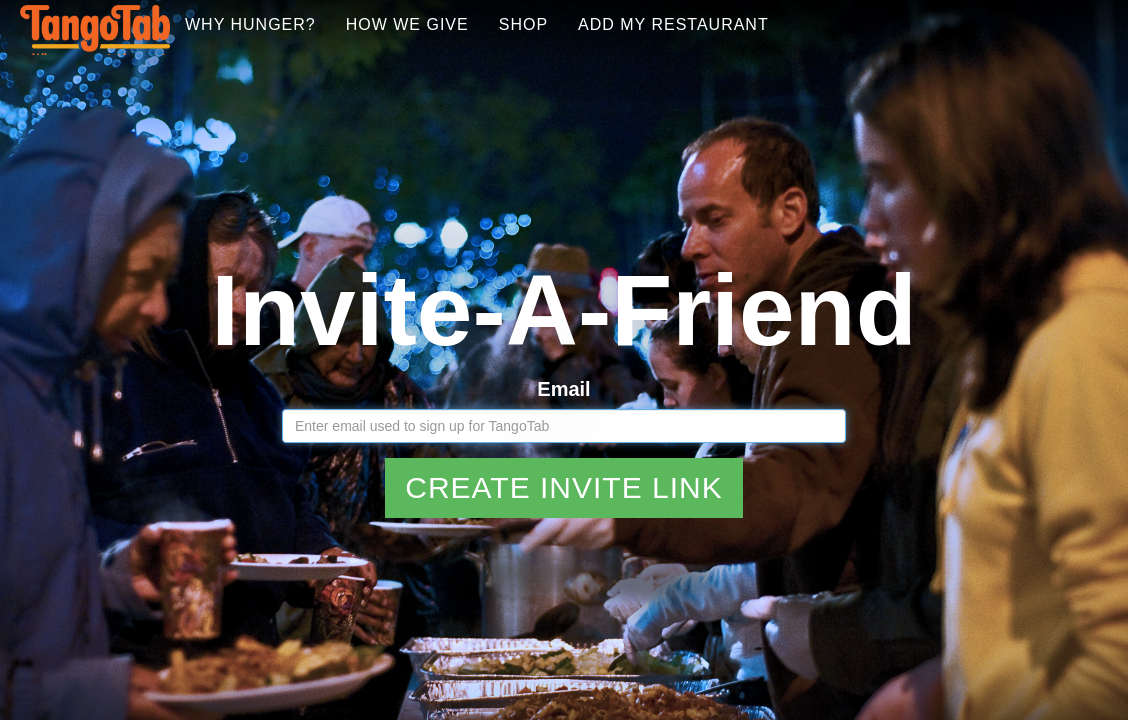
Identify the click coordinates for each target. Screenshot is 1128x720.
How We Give (542, 49)
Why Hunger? (385, 49)
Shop (658, 49)
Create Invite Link (564, 463)
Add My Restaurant (808, 49)
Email (563, 365)
